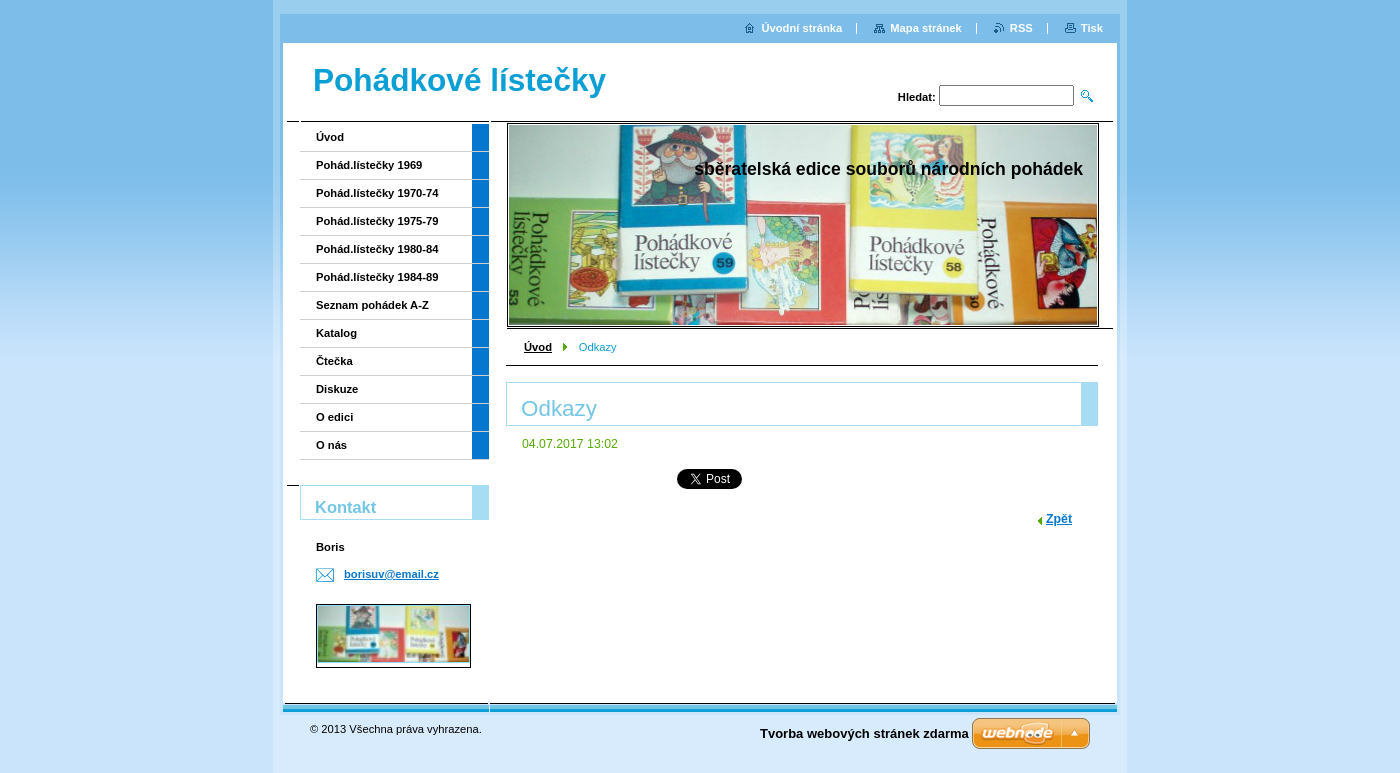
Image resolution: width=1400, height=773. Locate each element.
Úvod (538, 347)
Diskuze (337, 389)
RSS (1021, 28)
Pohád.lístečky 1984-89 (377, 277)
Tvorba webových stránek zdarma (864, 733)
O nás (331, 445)
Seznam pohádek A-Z (372, 305)
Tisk (1092, 28)
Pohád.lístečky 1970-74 (377, 193)
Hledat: (917, 97)
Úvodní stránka (801, 28)
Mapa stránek (926, 28)
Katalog (336, 333)
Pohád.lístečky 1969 (369, 165)
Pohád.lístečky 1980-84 (377, 249)
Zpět (1059, 519)
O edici (334, 417)
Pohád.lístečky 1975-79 (377, 221)
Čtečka (334, 361)
